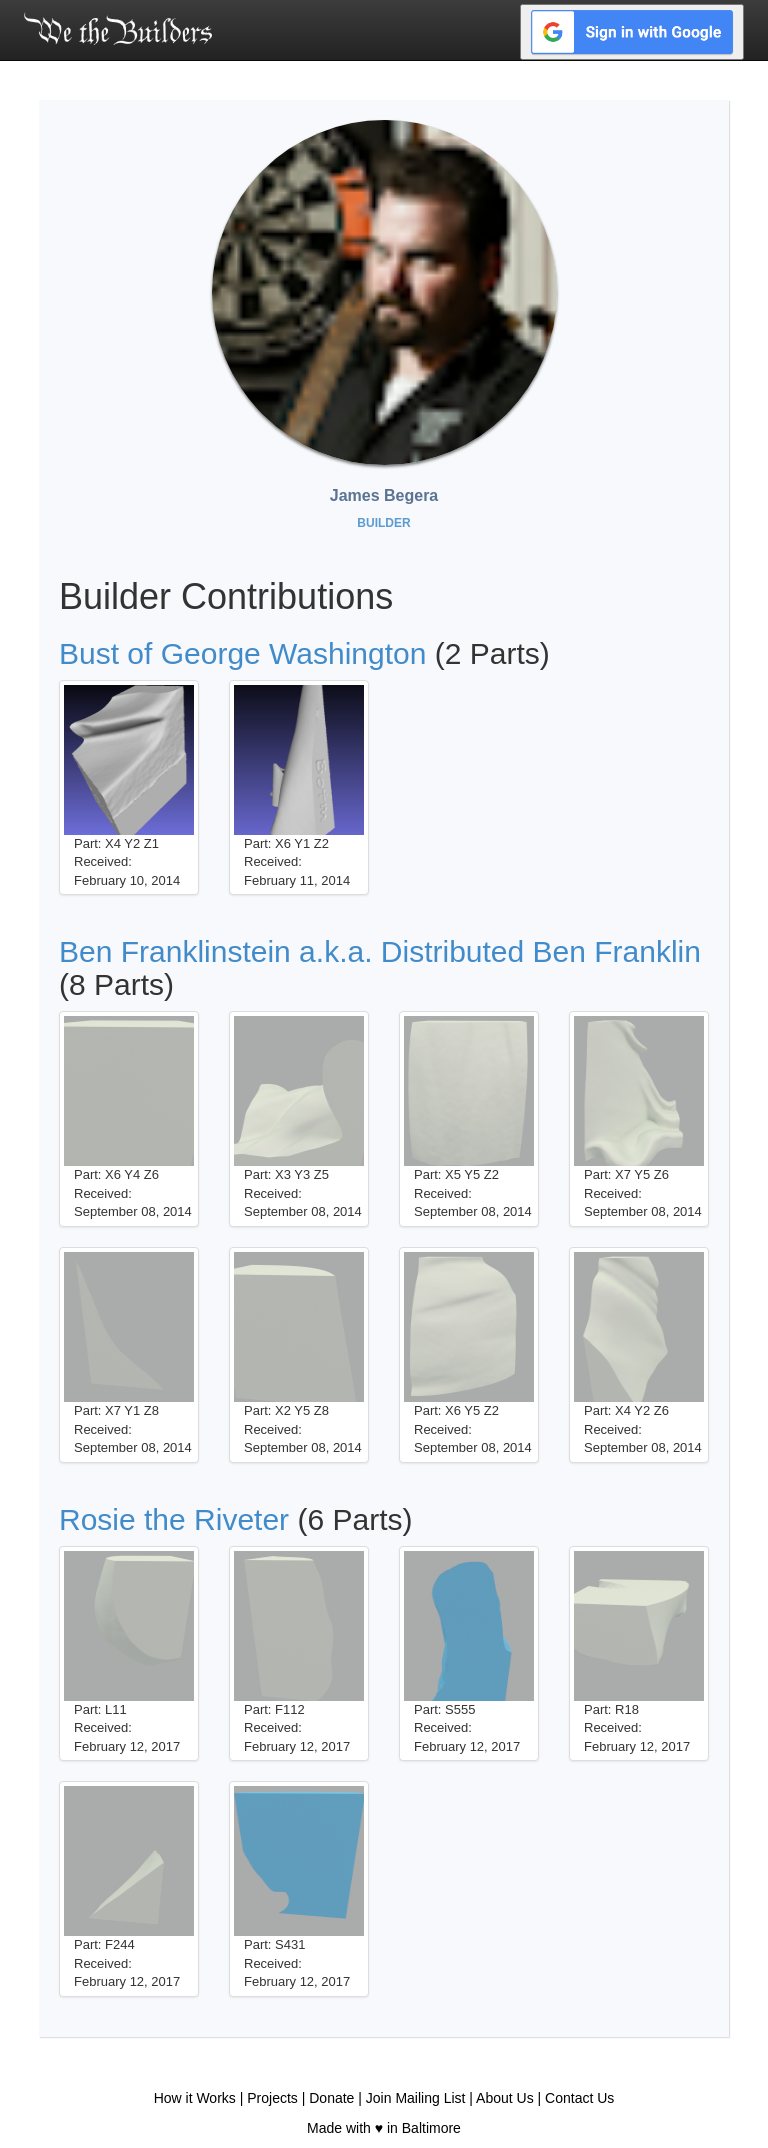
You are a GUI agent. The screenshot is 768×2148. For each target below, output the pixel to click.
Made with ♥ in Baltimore (384, 2128)
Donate (331, 2098)
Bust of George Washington (242, 653)
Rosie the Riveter (174, 1519)
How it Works (195, 2098)
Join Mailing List (416, 2098)
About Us (505, 2098)
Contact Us (579, 2098)
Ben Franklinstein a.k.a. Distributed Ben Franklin (380, 951)
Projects (272, 2098)
